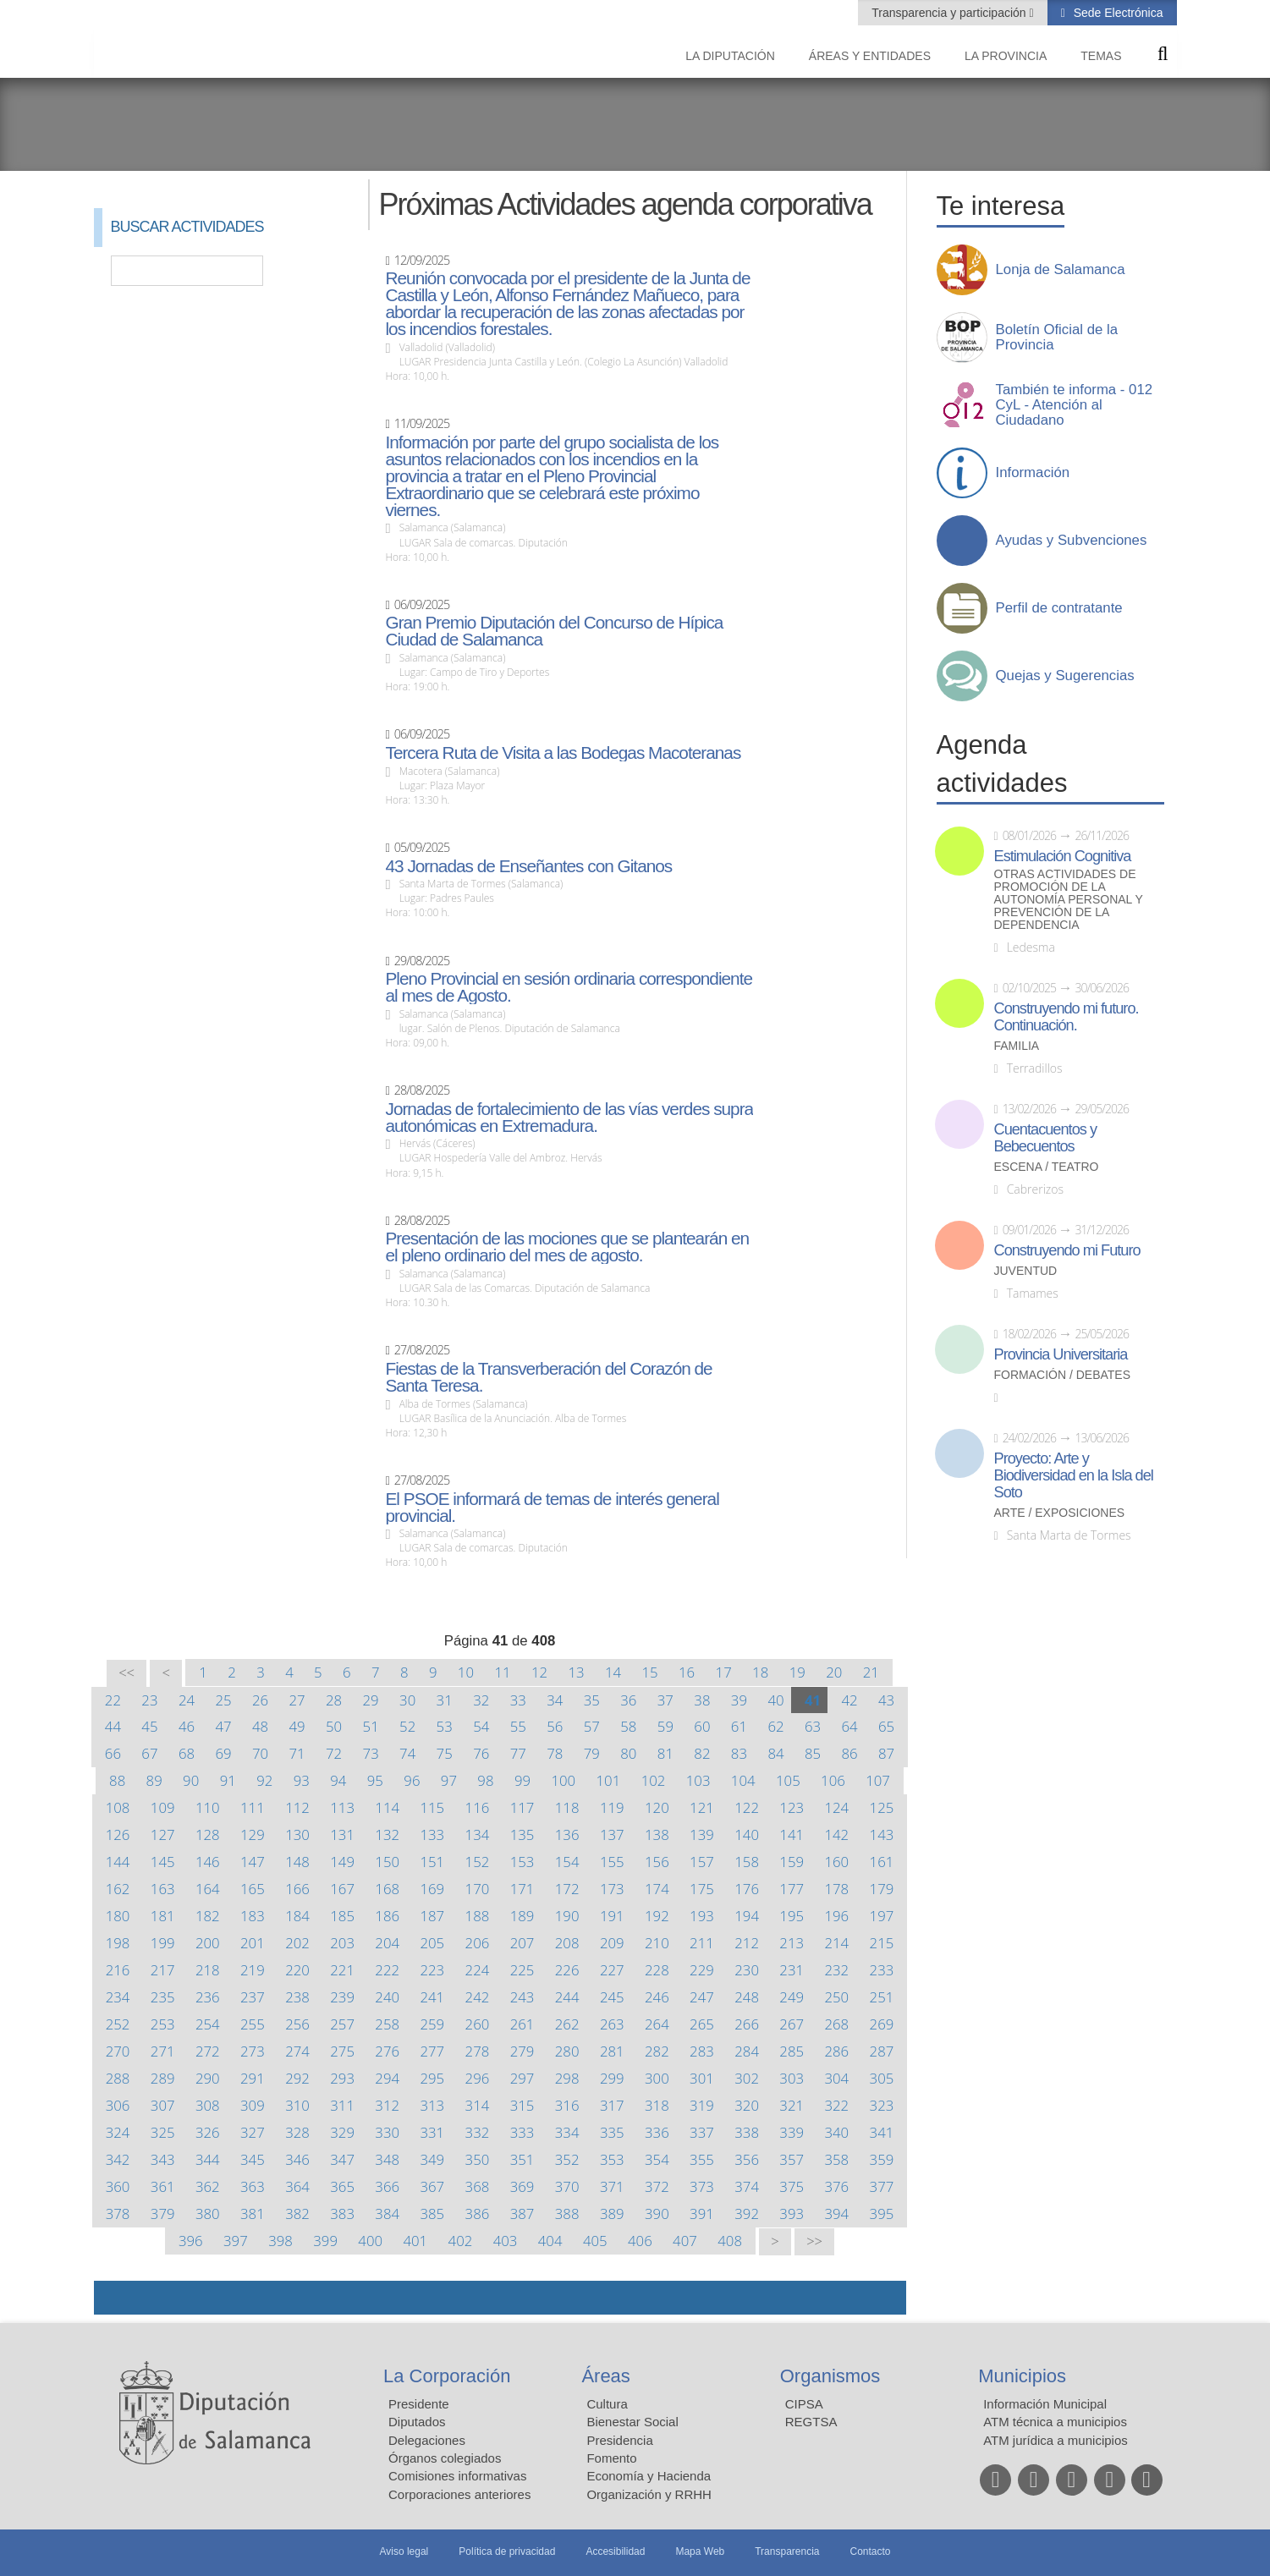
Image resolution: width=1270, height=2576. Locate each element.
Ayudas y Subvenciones (1071, 540)
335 (612, 2132)
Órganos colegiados (444, 2458)
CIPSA (804, 2404)
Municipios (1022, 2376)
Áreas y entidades (870, 56)
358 (836, 2159)
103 (698, 1780)
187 (432, 1915)
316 (567, 2105)
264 (657, 2024)
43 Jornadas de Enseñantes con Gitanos (528, 866)
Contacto (870, 2551)
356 (746, 2159)
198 (118, 1943)
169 (432, 1888)
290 (207, 2078)
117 (522, 1807)
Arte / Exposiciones (1059, 1513)
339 (791, 2132)
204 (387, 1943)
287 (882, 2051)
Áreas (605, 2376)
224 (477, 1970)
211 (702, 1943)
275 (342, 2051)
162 (118, 1888)
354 (657, 2159)
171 (522, 1888)
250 (836, 1997)
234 (118, 1997)
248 (746, 1997)
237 (252, 1997)
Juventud (1026, 1271)
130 (297, 1834)
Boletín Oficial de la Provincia (1057, 337)
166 (297, 1888)
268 (836, 2024)
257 (342, 2024)
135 (522, 1834)
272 (207, 2051)
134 (477, 1834)
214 (836, 1943)
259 (432, 2024)
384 (387, 2213)
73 (371, 1753)
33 (518, 1700)
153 (522, 1861)
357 (791, 2159)
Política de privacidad (507, 2551)
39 (739, 1700)
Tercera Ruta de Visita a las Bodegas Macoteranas (562, 752)
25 (223, 1700)
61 (739, 1726)
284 (746, 2051)
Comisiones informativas (457, 2476)
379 (163, 2213)
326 (207, 2132)
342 (118, 2159)
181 (163, 1915)
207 (522, 1943)
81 (665, 1753)
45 (149, 1726)
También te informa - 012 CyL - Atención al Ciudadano (1074, 405)
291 (252, 2078)
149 (342, 1861)
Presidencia (619, 2440)
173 (612, 1888)
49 (297, 1726)
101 (609, 1780)
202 (297, 1943)
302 (746, 2078)
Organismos (830, 2376)
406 (640, 2240)
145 (163, 1861)
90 (191, 1780)
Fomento (611, 2458)
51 (371, 1726)
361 (163, 2186)
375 (791, 2186)
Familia (1017, 1046)
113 (342, 1807)
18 (760, 1672)
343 (163, 2159)
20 (834, 1672)
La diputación (730, 56)
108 (118, 1807)
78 (555, 1753)
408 (729, 2240)
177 (791, 1888)
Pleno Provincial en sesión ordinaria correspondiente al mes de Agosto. (568, 987)
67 (149, 1753)
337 (702, 2132)
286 (836, 2051)
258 (387, 2024)
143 (882, 1834)
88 (117, 1780)
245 (612, 1997)
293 (342, 2078)
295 (432, 2078)
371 (612, 2186)
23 (149, 1700)
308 (207, 2105)
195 (791, 1915)
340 (836, 2132)
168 (387, 1888)
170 (477, 1888)
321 (791, 2105)
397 (235, 2240)
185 (342, 1915)
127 (163, 1834)
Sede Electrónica (1116, 12)
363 (252, 2186)
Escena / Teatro (1046, 1167)
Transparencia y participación (950, 12)
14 (613, 1672)
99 (522, 1780)
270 (118, 2051)
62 (775, 1726)
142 (836, 1834)
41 (813, 1700)
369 (522, 2186)
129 (252, 1834)
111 (252, 1807)
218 (207, 1970)
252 (118, 2024)
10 (466, 1672)
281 (612, 2051)
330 (387, 2132)
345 (252, 2159)
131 (342, 1834)
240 (387, 1997)
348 (387, 2159)
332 (477, 2132)
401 (415, 2240)
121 (702, 1807)
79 (592, 1753)
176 (746, 1888)
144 (118, 1861)
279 (522, 2051)
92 (264, 1780)
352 (567, 2159)
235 (163, 1997)
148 (297, 1861)
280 (567, 2051)
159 (791, 1861)
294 (387, 2078)
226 (567, 1970)
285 (791, 2051)
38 (702, 1700)
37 (665, 1700)
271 (163, 2051)
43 (886, 1700)
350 (477, 2159)
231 (791, 1970)
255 (252, 2024)
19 (797, 1672)
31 (445, 1700)
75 (445, 1753)
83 (739, 1753)
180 (118, 1915)
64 (849, 1726)
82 (702, 1753)
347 (342, 2159)
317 (612, 2105)
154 (567, 1861)
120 (657, 1807)
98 (485, 1780)
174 (657, 1888)
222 (387, 1970)
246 (657, 1997)
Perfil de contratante (1059, 608)
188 (477, 1915)
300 (657, 2078)
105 (788, 1780)
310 (297, 2105)
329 (342, 2132)
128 (207, 1834)
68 (187, 1753)
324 (118, 2132)
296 (477, 2078)
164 (207, 1888)
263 (612, 2024)
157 (702, 1861)
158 (746, 1861)
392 (746, 2213)
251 (882, 1997)
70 (260, 1753)
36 (628, 1700)
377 (882, 2186)
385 (432, 2213)
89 (154, 1780)
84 (775, 1753)
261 (522, 2024)
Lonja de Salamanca (1060, 269)
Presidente (418, 2404)
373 (702, 2186)
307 (163, 2105)
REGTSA (811, 2421)
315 (522, 2105)
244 (567, 1997)
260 (477, 2024)
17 (724, 1672)
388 (567, 2213)
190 (567, 1915)
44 (113, 1726)
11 (502, 1672)
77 (518, 1753)
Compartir (115, 2298)
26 (260, 1700)
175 (702, 1888)
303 (791, 2078)
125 (882, 1807)
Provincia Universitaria (1061, 1354)
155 (612, 1861)
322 (836, 2105)
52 (407, 1726)
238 (297, 1997)
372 (657, 2186)
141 (791, 1834)
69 (223, 1753)
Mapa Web (699, 2551)
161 (882, 1861)
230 (746, 1970)
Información (1033, 473)
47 (223, 1726)
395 (882, 2213)
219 (252, 1970)
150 (387, 1861)
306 (118, 2105)
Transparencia (787, 2551)
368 (477, 2186)
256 (297, 2024)
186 (387, 1915)
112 (297, 1807)
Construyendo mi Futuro (1067, 1250)
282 (657, 2051)
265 (702, 2024)
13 (576, 1672)
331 (432, 2132)
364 (297, 2186)
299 (612, 2078)
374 (746, 2186)
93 (302, 1780)
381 (252, 2213)
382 (297, 2213)
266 (746, 2024)
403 (505, 2240)
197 (882, 1915)
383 (342, 2213)
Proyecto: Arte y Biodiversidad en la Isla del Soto (1073, 1475)
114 (387, 1807)
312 (387, 2105)
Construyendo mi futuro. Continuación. (1066, 1017)
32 (481, 1700)
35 (592, 1700)
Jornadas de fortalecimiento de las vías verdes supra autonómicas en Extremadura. (569, 1117)
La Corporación (446, 2376)
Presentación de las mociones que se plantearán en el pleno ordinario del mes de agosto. (567, 1247)
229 (702, 1970)
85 (813, 1753)
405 (595, 2240)
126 (118, 1834)
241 (432, 1997)
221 (342, 1970)
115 (432, 1807)
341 (882, 2132)
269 (882, 2024)
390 (657, 2213)
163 (163, 1888)
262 (567, 2024)
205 (432, 1943)
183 (252, 1915)
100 (563, 1780)
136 (567, 1834)
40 (775, 1700)
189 (522, 1915)
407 (685, 2240)
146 (207, 1861)
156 (657, 1861)
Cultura (606, 2404)
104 (743, 1780)
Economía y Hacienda (648, 2476)
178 (836, 1888)
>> (814, 2241)
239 (342, 1997)
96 (412, 1780)
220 (297, 1970)
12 (539, 1672)
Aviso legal (403, 2551)
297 (522, 2078)
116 (477, 1807)
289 (163, 2078)
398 (280, 2240)
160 (836, 1861)
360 (118, 2186)
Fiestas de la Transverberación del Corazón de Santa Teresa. (548, 1377)
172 (567, 1888)
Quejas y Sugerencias (1065, 676)
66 (113, 1753)
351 (522, 2159)
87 (886, 1753)
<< (126, 1673)
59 (665, 1726)
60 (702, 1726)
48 (260, 1726)
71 (297, 1753)
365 (342, 2186)
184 (297, 1915)
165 (252, 1888)
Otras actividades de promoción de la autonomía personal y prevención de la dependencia (1068, 899)
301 (702, 2078)
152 (477, 1861)
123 (791, 1807)
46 (187, 1726)
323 (882, 2105)
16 (687, 1672)
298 (567, 2078)
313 (432, 2105)
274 (297, 2051)
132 (387, 1834)
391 (702, 2213)
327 (252, 2132)
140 (746, 1834)
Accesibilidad (615, 2551)
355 (702, 2159)
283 (702, 2051)
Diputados (417, 2421)
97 (449, 1780)
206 (477, 1943)
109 (163, 1807)
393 (791, 2213)
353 (612, 2159)
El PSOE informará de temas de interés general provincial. (551, 1507)
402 (460, 2240)
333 (522, 2132)
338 (746, 2132)
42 (849, 1700)
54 (481, 1726)
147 (252, 1861)
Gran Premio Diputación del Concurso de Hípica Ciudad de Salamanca (554, 631)
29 (371, 1700)
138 (657, 1834)
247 (702, 1997)
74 (407, 1753)
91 (228, 1780)
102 (653, 1780)
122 (746, 1807)
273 (252, 2051)
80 (628, 1753)
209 (612, 1943)
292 (297, 2078)
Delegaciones (426, 2440)
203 (342, 1943)
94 (338, 1780)
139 (702, 1834)
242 (477, 1997)
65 (886, 1726)
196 (836, 1915)
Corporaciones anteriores (459, 2494)
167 (342, 1888)
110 (207, 1807)
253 (163, 2024)
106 (833, 1780)
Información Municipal (1045, 2404)
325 (163, 2132)
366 (387, 2186)
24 (187, 1700)
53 (445, 1726)
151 (432, 1861)
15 (650, 1672)
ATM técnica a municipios (1055, 2421)
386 (477, 2213)
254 (207, 2024)
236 (207, 1997)
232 (836, 1970)
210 (657, 1943)
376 (836, 2186)
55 (518, 1726)
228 (657, 1970)
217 (163, 1970)
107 (878, 1780)
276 (387, 2051)
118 (567, 1807)
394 (836, 2213)
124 (836, 1807)
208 (567, 1943)
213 (791, 1943)
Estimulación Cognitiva (1062, 856)
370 (567, 2186)
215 (882, 1943)
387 (522, 2213)
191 (612, 1915)
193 (702, 1915)
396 (191, 2240)
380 (207, 2213)
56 (555, 1726)
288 (118, 2078)
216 (118, 1970)
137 (612, 1834)
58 (628, 1726)
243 (522, 1997)
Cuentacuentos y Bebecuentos (1045, 1138)
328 (297, 2132)
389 (612, 2213)
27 (297, 1700)
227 (612, 1970)
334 (567, 2132)
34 (555, 1700)
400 (370, 2240)
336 (657, 2132)
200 (207, 1943)
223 (432, 1970)
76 (481, 1753)
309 (252, 2105)
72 (334, 1753)
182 (207, 1915)
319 (702, 2105)
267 (791, 2024)
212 (746, 1943)
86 (849, 1753)
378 (118, 2213)
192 (657, 1915)
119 (612, 1807)
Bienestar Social (632, 2421)
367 (432, 2186)
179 (882, 1888)
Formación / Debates (1062, 1375)
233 (882, 1970)
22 (113, 1700)
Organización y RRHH (649, 2494)
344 (207, 2159)
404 (550, 2240)
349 (432, 2159)
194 (746, 1915)
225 (522, 1970)
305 (882, 2078)
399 (325, 2240)
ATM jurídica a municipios (1055, 2440)
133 (432, 1834)
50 (334, 1726)
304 (836, 2078)
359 (882, 2159)
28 (334, 1700)
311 (342, 2105)
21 (871, 1672)
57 (592, 1726)
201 (252, 1943)
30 (407, 1700)
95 (375, 1780)
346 (297, 2159)
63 (813, 1726)
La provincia (1006, 56)
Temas (1100, 56)
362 (207, 2186)
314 (477, 2105)
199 (163, 1943)
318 (657, 2105)
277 (432, 2051)
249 (791, 1997)
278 (477, 2051)
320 (746, 2105)
